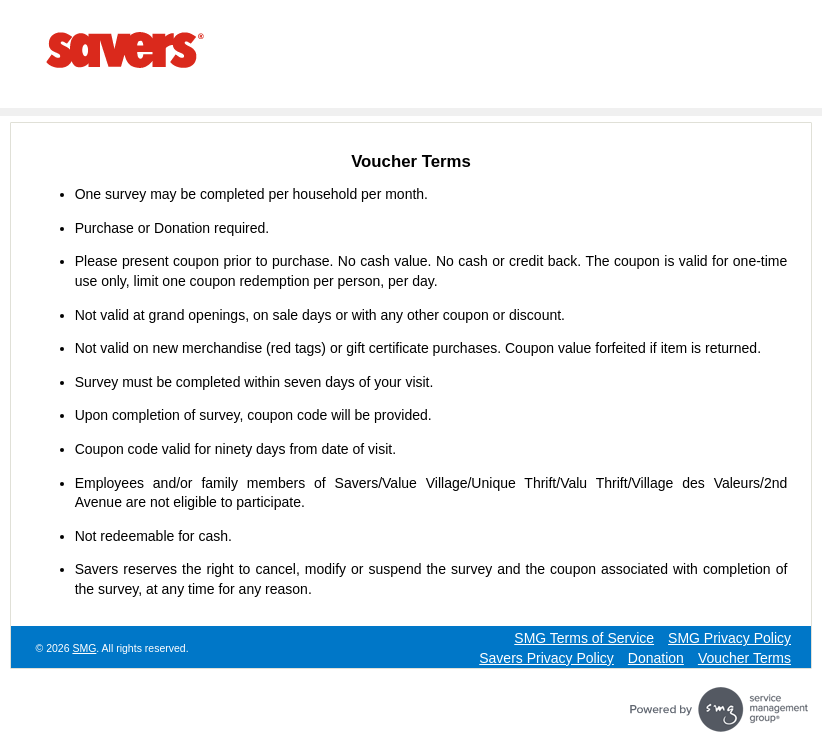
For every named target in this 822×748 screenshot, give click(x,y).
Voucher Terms (744, 658)
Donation (656, 658)
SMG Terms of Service (584, 638)
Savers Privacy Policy (546, 658)
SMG (84, 648)
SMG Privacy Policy (729, 638)
